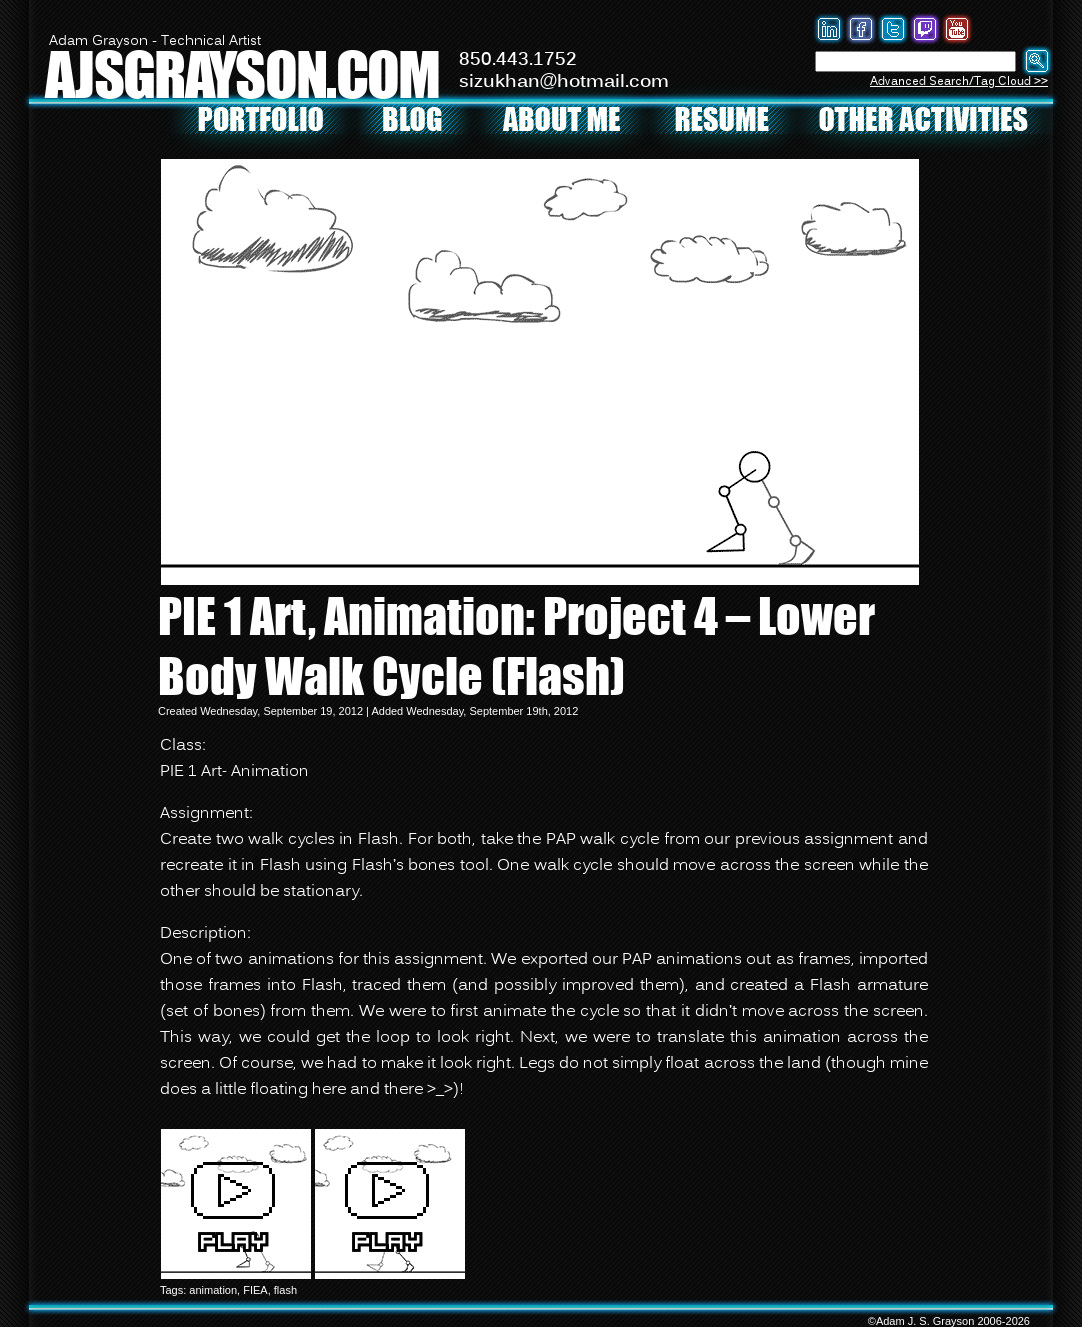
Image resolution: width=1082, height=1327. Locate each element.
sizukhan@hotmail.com (564, 82)
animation (213, 1290)
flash (285, 1290)
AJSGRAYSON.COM (242, 73)
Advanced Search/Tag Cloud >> (959, 81)
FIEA (255, 1290)
